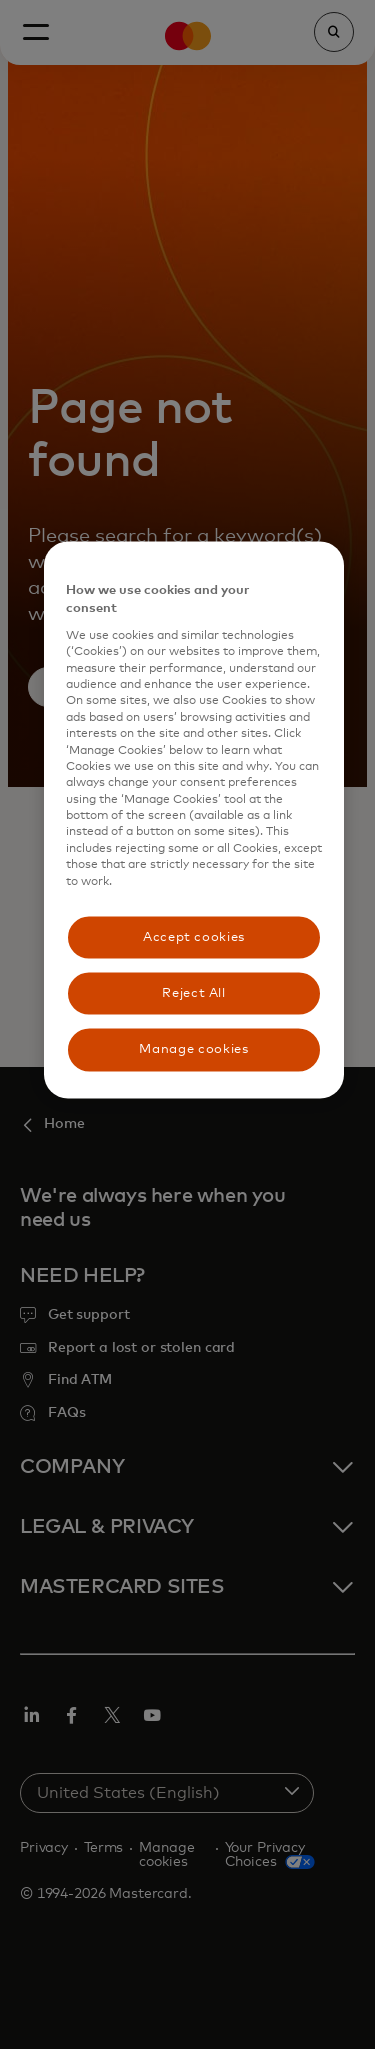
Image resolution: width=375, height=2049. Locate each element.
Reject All (194, 993)
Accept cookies (194, 937)
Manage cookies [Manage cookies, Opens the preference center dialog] (193, 1049)
